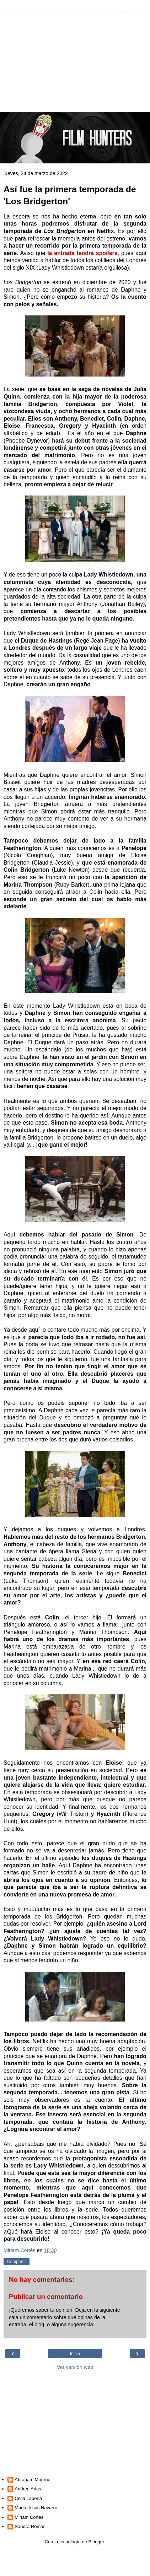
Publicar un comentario (46, 2296)
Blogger (96, 2541)
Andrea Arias (28, 2488)
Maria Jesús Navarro (36, 2507)
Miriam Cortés (29, 2517)
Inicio (75, 2353)
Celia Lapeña (28, 2498)
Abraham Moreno (32, 2479)
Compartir (16, 2261)
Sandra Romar (30, 2526)
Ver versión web (75, 2367)
